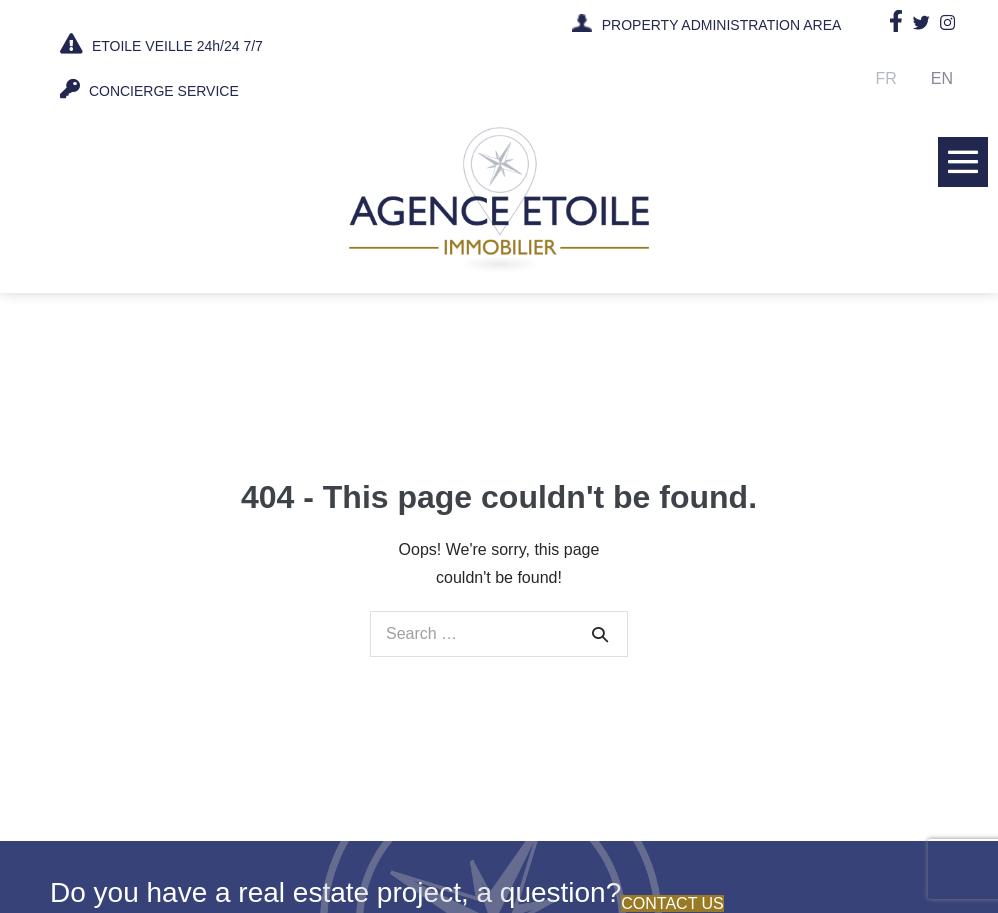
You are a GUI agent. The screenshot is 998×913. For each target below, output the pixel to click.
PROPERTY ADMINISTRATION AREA (722, 25)
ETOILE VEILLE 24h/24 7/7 (161, 44)
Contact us (672, 903)
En (942, 78)
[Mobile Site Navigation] (963, 162)
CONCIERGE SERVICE (149, 89)
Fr (886, 78)
